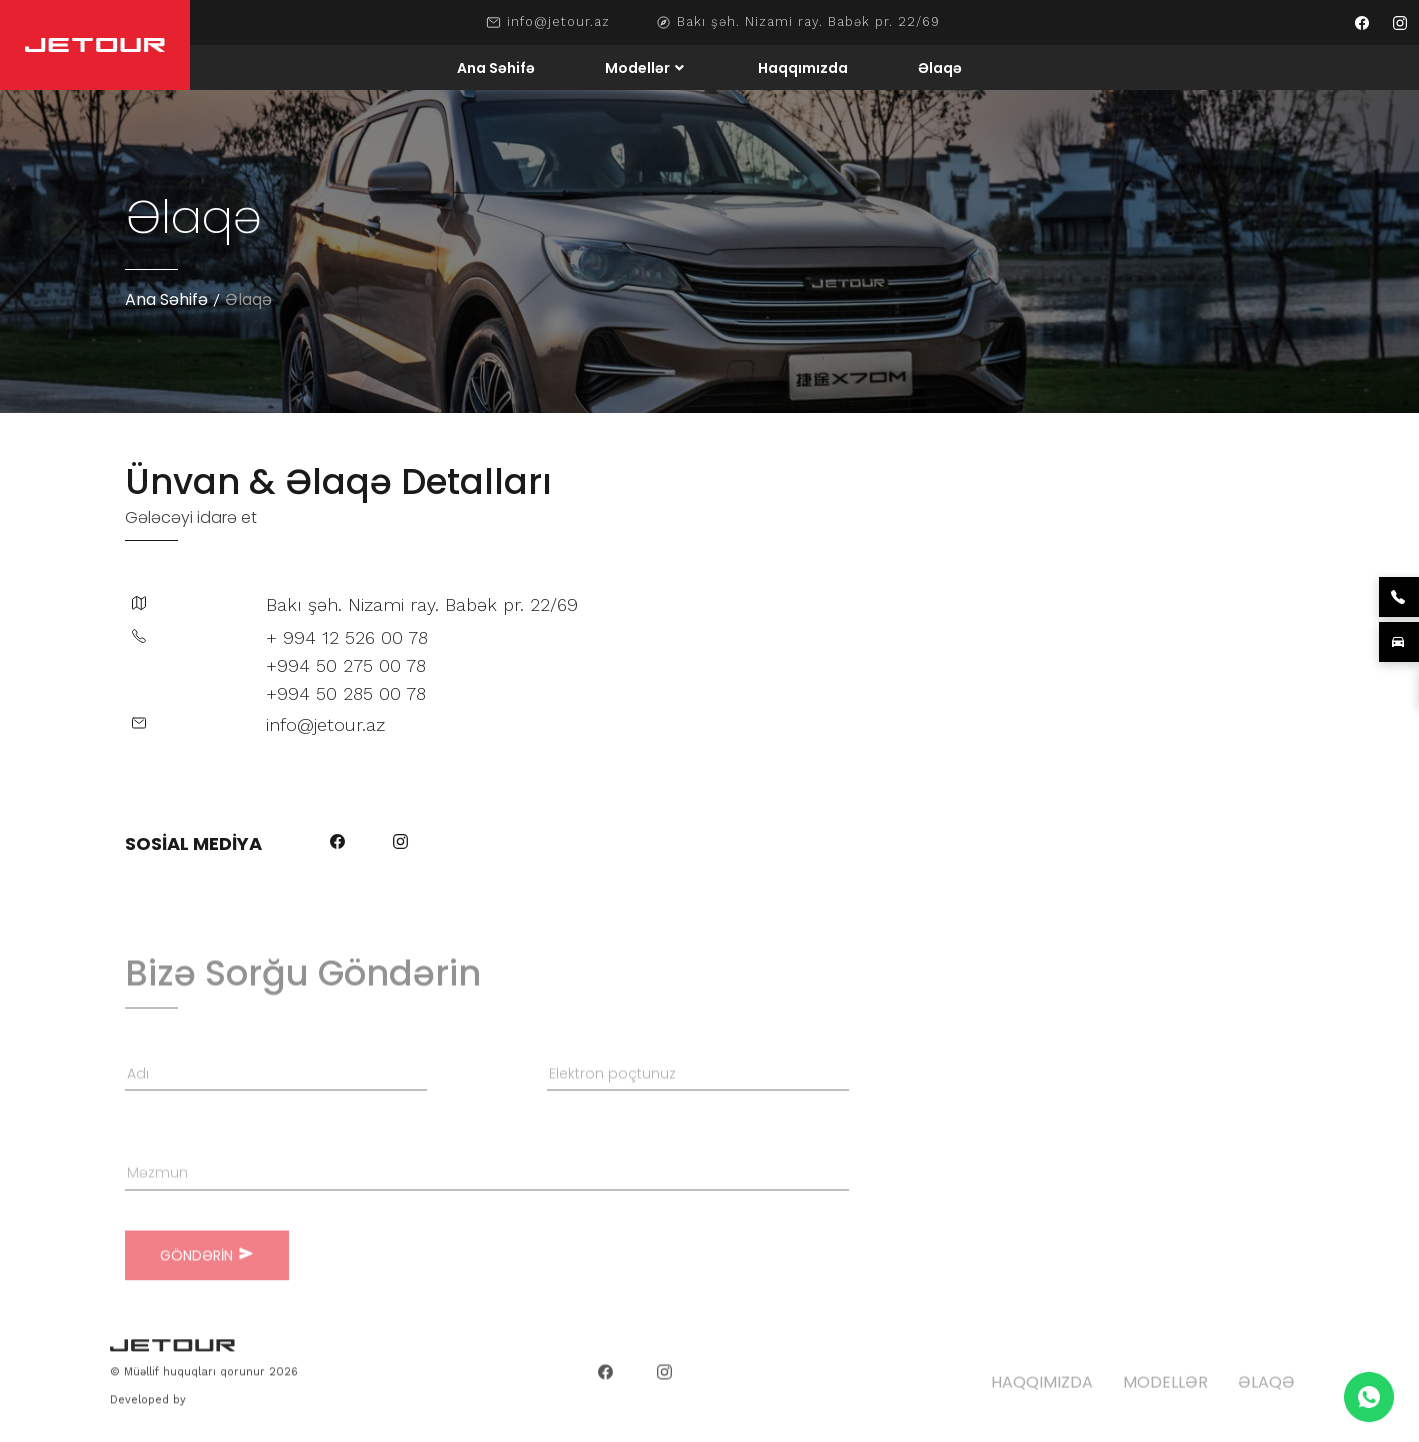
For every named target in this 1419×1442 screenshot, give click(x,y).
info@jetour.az (558, 22)
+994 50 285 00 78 (346, 693)
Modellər (637, 68)
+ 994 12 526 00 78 (347, 637)
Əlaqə (940, 68)
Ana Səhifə (496, 68)
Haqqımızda (803, 68)
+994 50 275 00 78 (346, 665)
